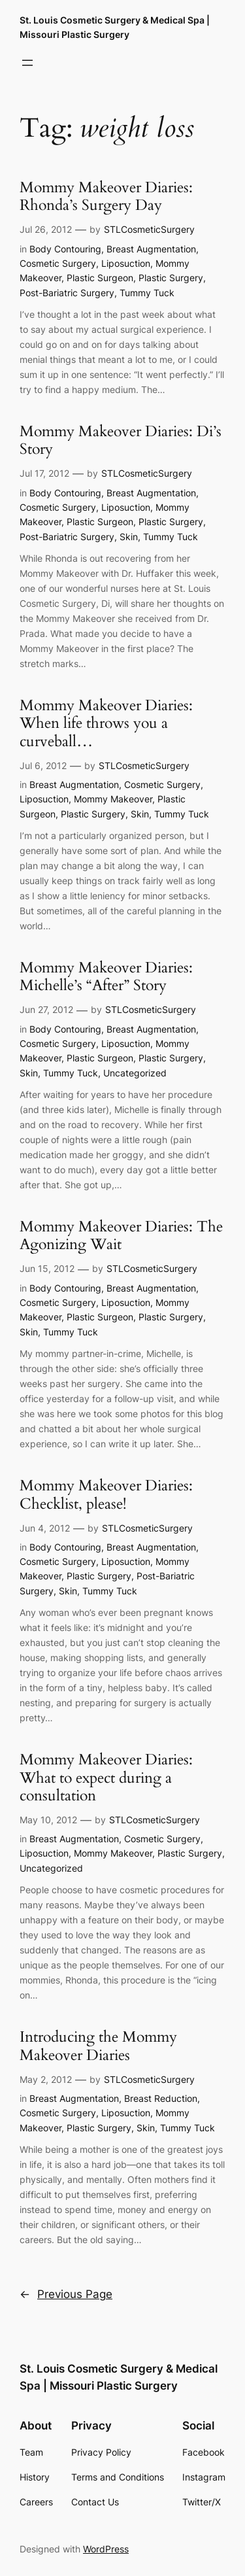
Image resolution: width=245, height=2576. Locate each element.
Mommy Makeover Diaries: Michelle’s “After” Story (106, 977)
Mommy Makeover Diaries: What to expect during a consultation (106, 1778)
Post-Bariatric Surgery (67, 292)
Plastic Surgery (171, 277)
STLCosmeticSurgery (149, 229)
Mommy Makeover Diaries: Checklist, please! (106, 1495)
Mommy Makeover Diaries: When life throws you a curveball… (106, 724)
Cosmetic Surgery (58, 263)
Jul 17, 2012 (44, 473)
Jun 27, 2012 (46, 1009)
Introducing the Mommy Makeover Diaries (98, 2046)
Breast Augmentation (151, 248)
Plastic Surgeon (100, 277)
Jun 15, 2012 (47, 1268)
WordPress (106, 2548)
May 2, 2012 (46, 2079)
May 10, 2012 (48, 1819)
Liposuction (125, 263)
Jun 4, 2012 (45, 1528)
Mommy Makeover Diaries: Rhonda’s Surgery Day (106, 197)
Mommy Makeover (113, 798)
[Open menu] (27, 63)
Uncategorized (135, 1072)
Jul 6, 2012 (43, 765)
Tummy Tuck (147, 292)
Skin (129, 536)
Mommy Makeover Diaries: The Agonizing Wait (121, 1236)
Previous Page (66, 2294)
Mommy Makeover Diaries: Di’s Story (120, 440)
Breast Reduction (160, 2098)
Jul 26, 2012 (46, 229)
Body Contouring (65, 248)
